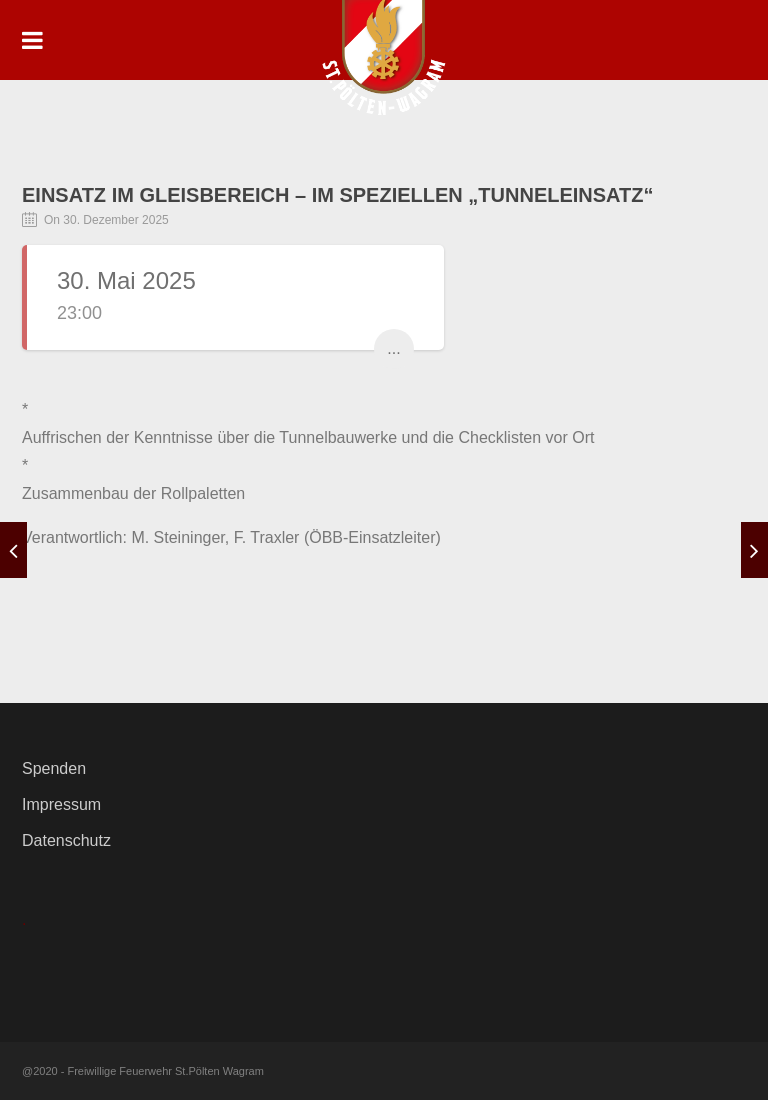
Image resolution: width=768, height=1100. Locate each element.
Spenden (54, 768)
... (393, 348)
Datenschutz (66, 840)
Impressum (61, 804)
